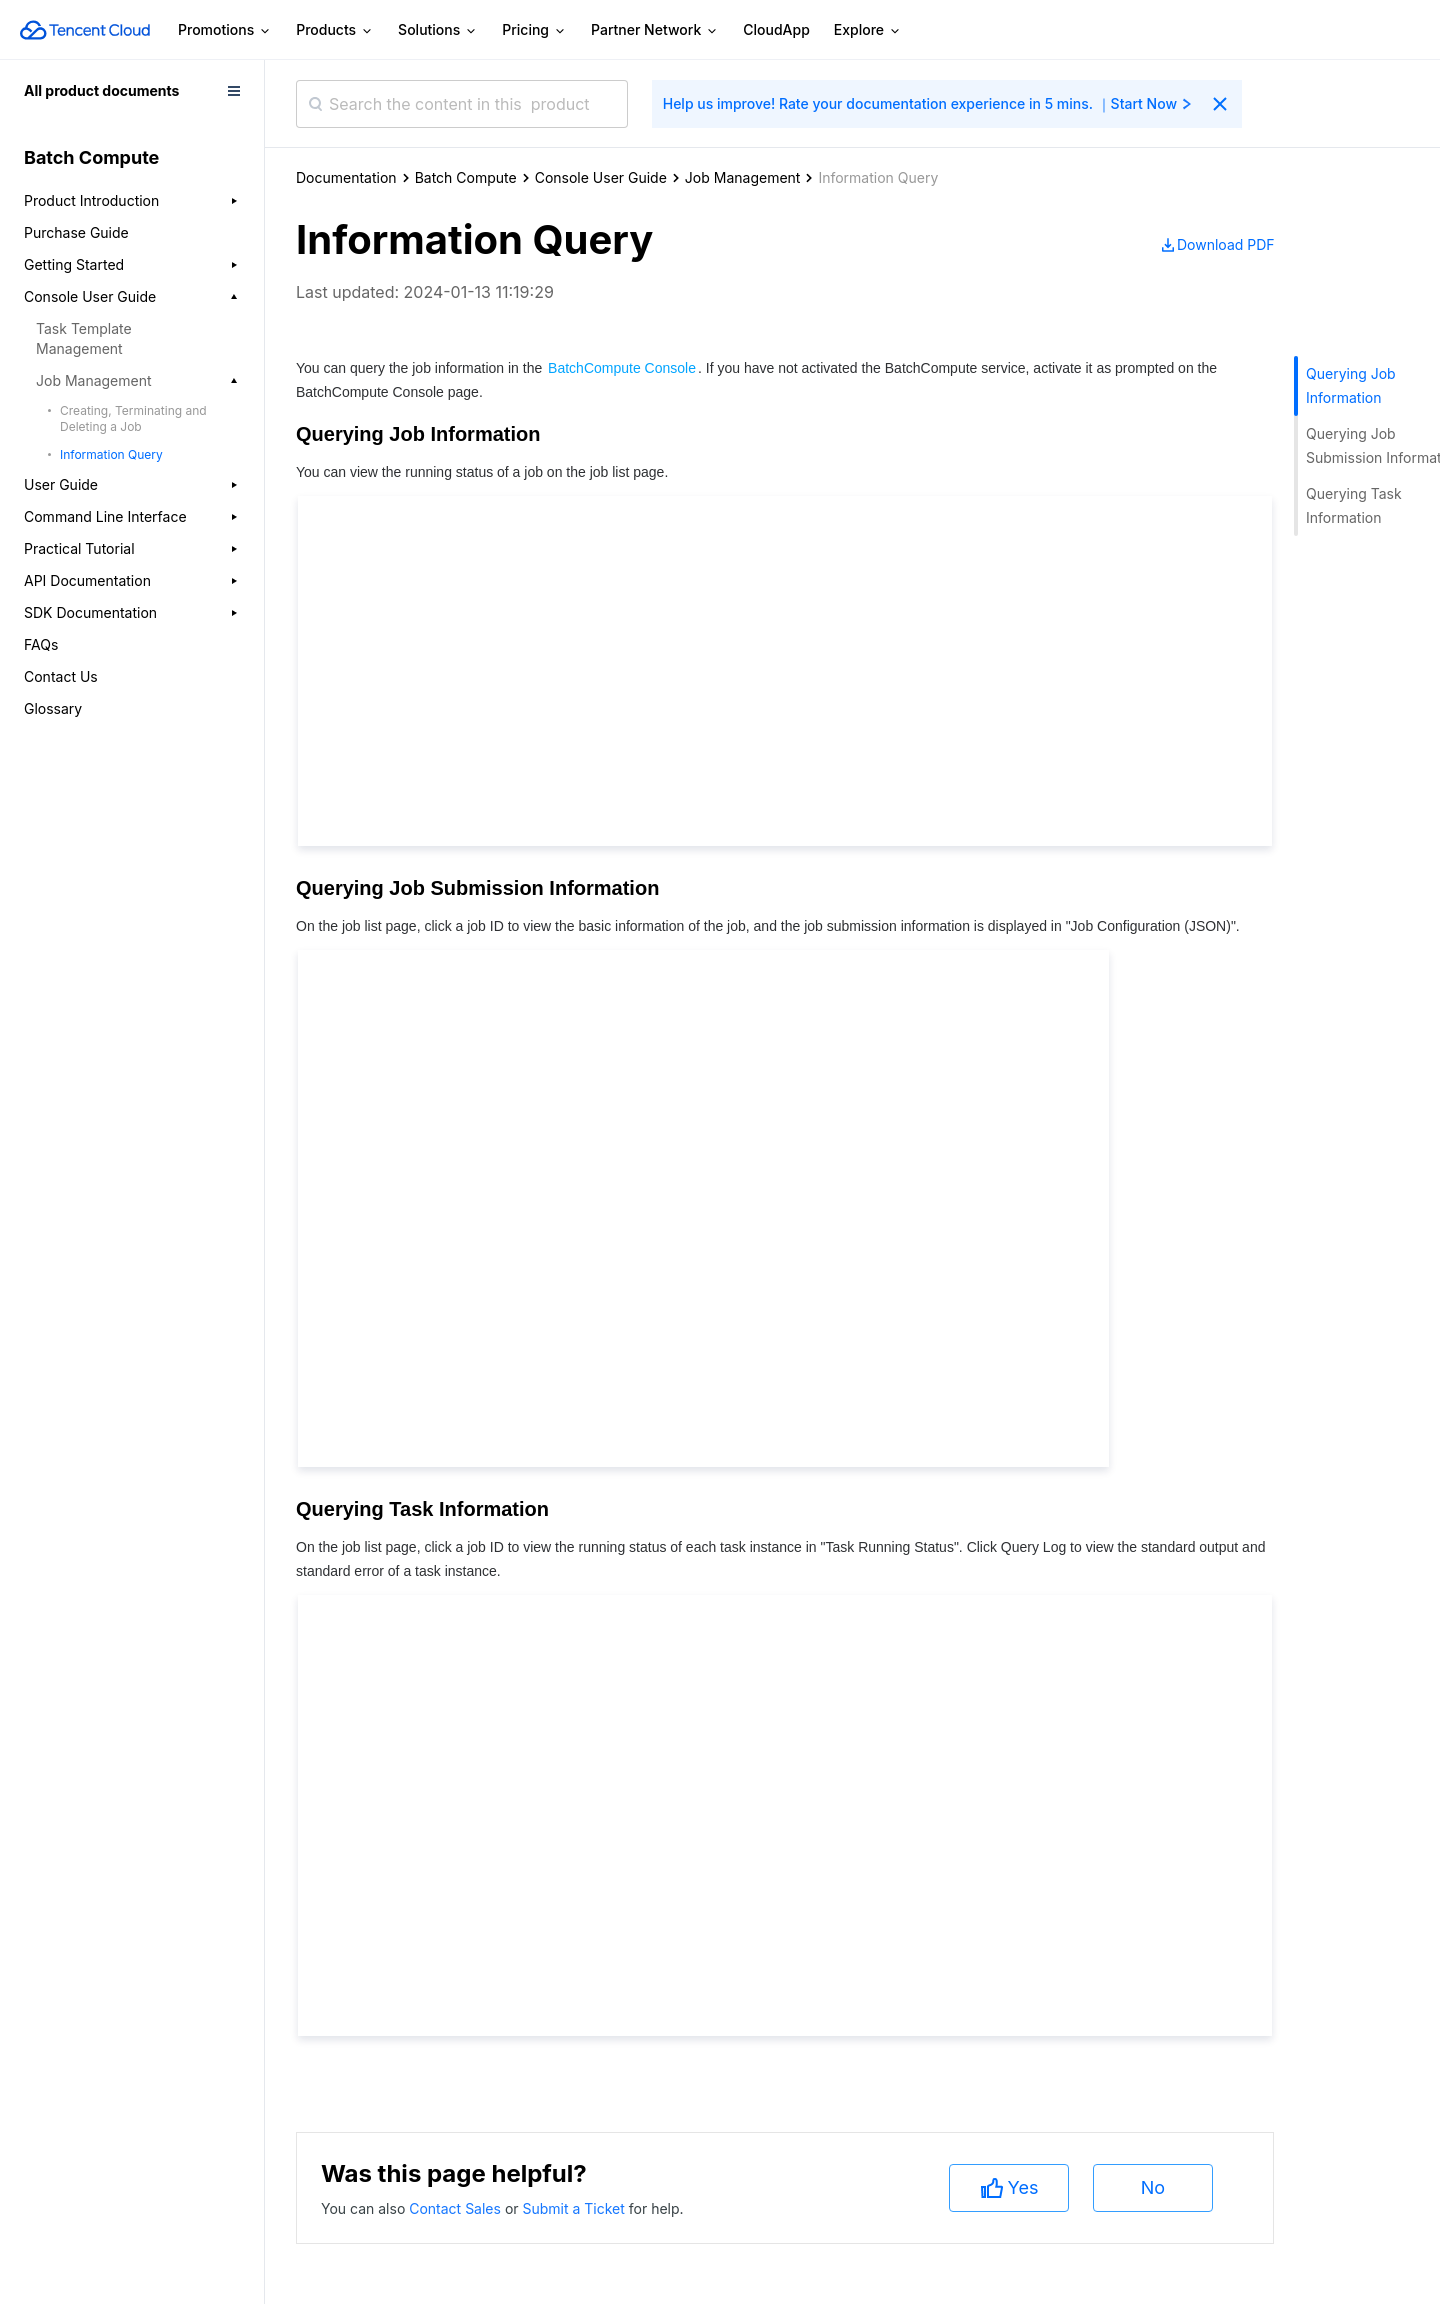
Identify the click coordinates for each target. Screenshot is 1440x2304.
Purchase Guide (76, 232)
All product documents (101, 90)
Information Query (111, 454)
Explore (868, 30)
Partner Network (655, 30)
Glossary (53, 708)
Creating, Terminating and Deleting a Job (133, 418)
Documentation (346, 177)
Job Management (743, 177)
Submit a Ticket (575, 2208)
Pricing (534, 30)
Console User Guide (601, 177)
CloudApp (776, 29)
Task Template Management (84, 338)
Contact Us (61, 676)
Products (335, 30)
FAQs (41, 644)
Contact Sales (457, 2208)
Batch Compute (466, 177)
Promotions (225, 30)
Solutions (438, 30)
